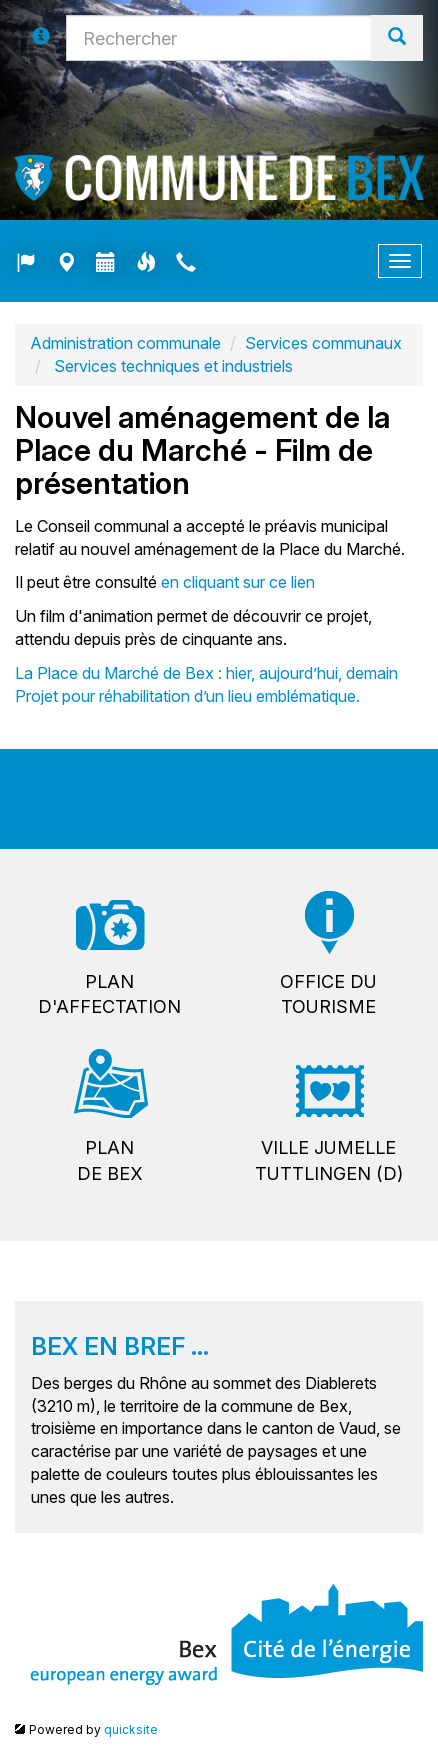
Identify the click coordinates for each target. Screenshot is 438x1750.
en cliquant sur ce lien (238, 582)
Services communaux (323, 343)
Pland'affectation (109, 994)
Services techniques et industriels (171, 366)
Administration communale (125, 343)
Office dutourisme (328, 994)
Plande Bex (110, 1160)
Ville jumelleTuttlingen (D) (329, 1160)
